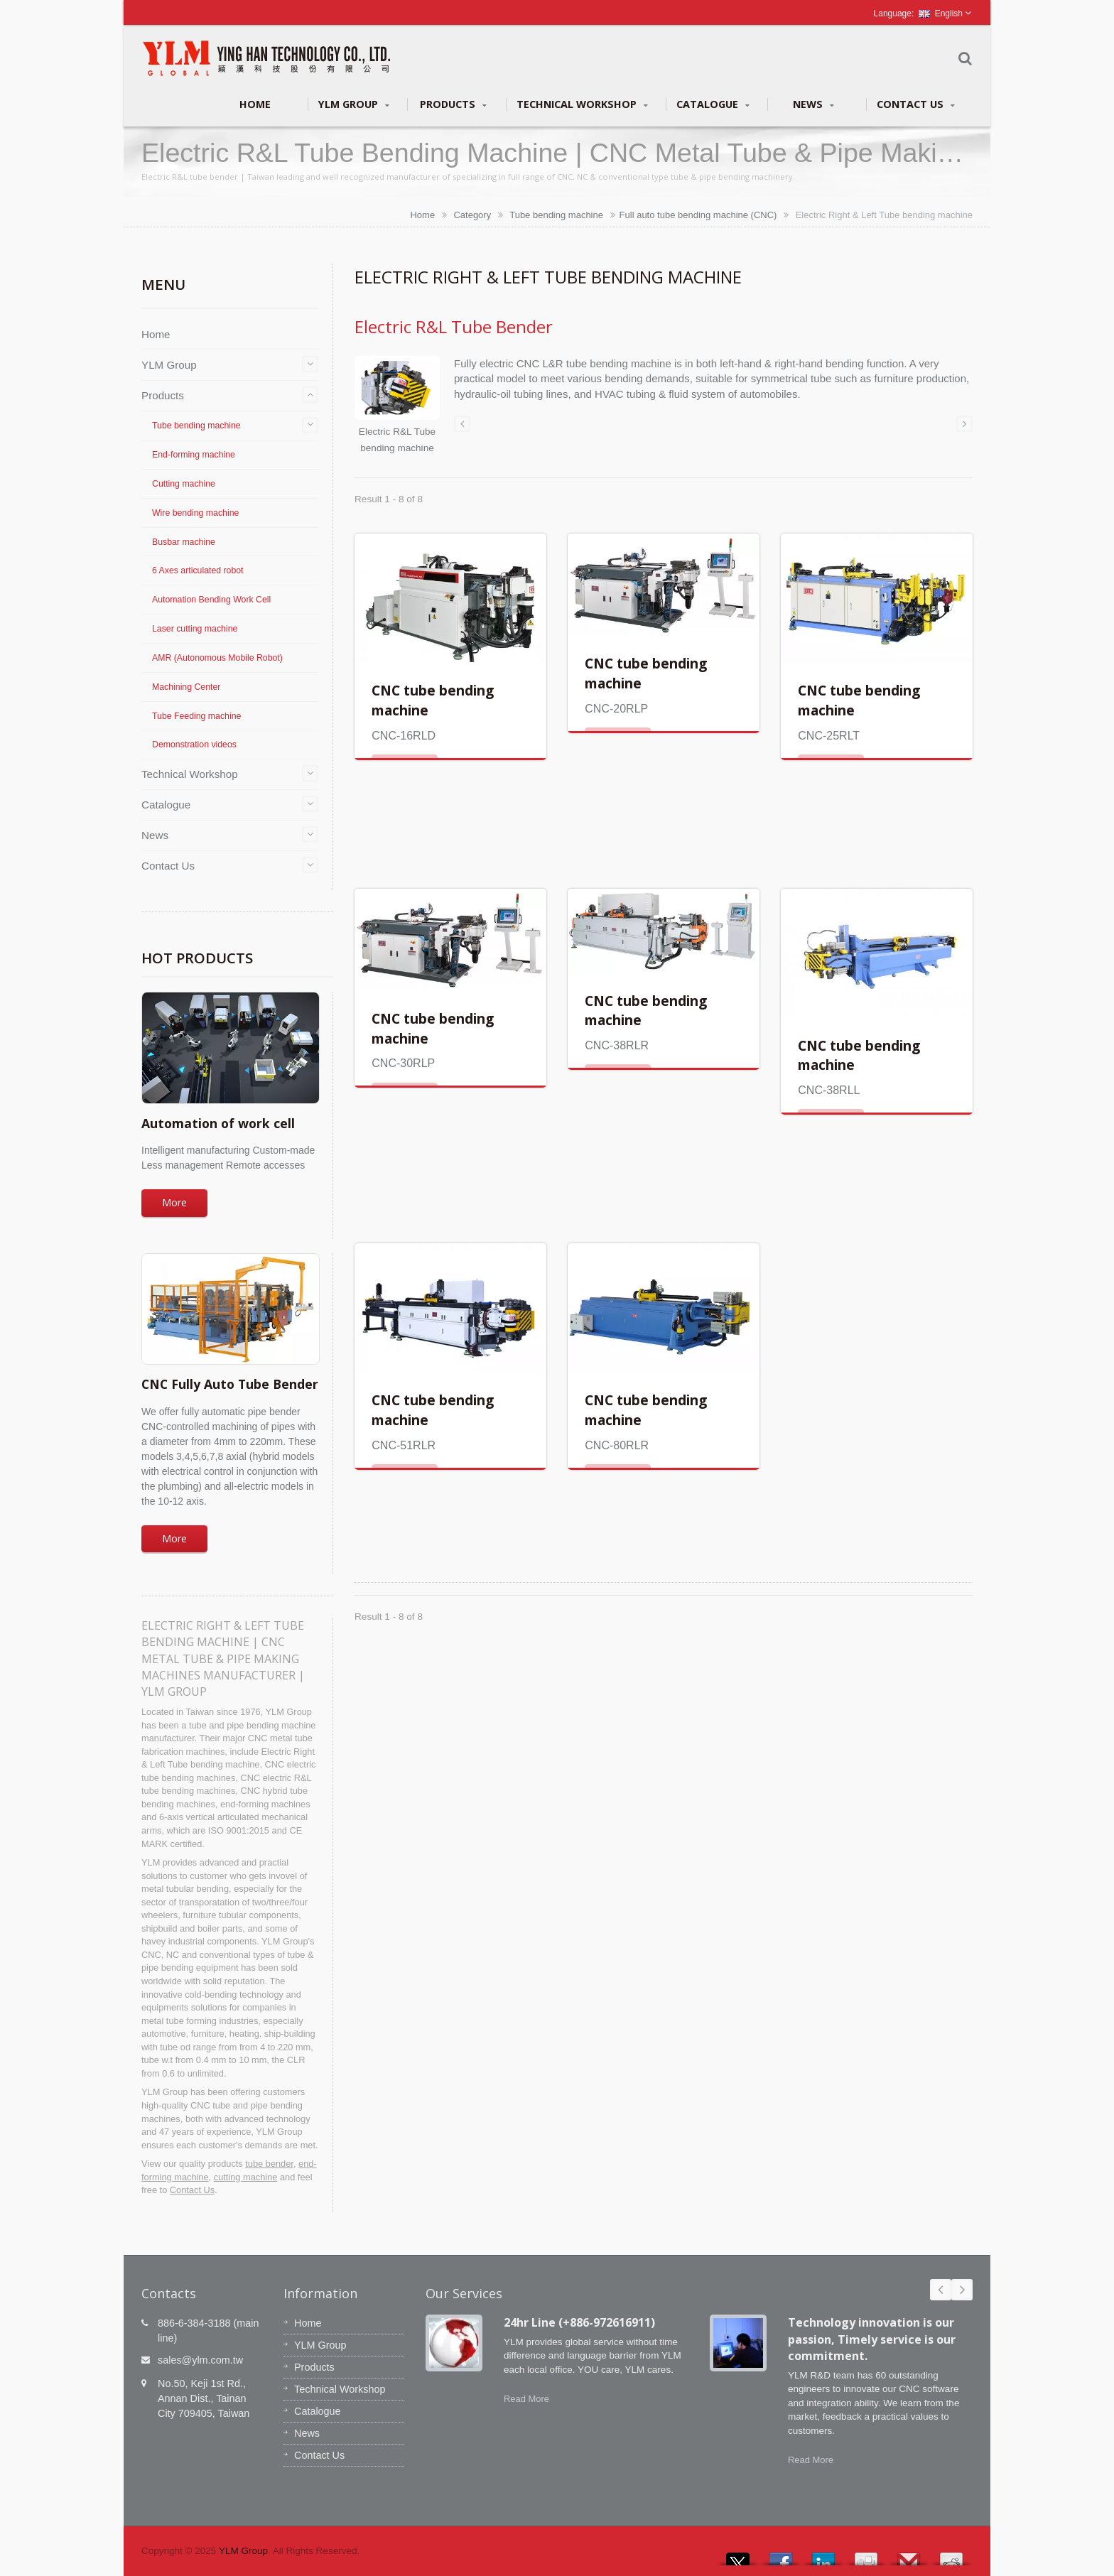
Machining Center (186, 687)
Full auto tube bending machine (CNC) (698, 215)
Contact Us (916, 104)
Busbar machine (183, 542)
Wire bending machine (195, 513)
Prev (940, 2289)
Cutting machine (183, 484)
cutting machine (246, 2177)
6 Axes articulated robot (198, 570)
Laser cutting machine (194, 629)
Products (453, 104)
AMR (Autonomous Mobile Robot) (217, 658)
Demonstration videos (194, 744)
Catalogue (713, 104)
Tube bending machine (556, 215)
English (941, 13)
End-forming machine (193, 455)
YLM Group (354, 104)
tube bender (269, 2163)
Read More (526, 2398)
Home (255, 103)
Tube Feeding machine (196, 716)
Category (472, 215)
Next (962, 2289)
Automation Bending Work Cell (211, 600)
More (174, 1202)
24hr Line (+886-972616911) (579, 2322)
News (813, 104)
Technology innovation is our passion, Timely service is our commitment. (872, 2339)
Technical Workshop (582, 104)
